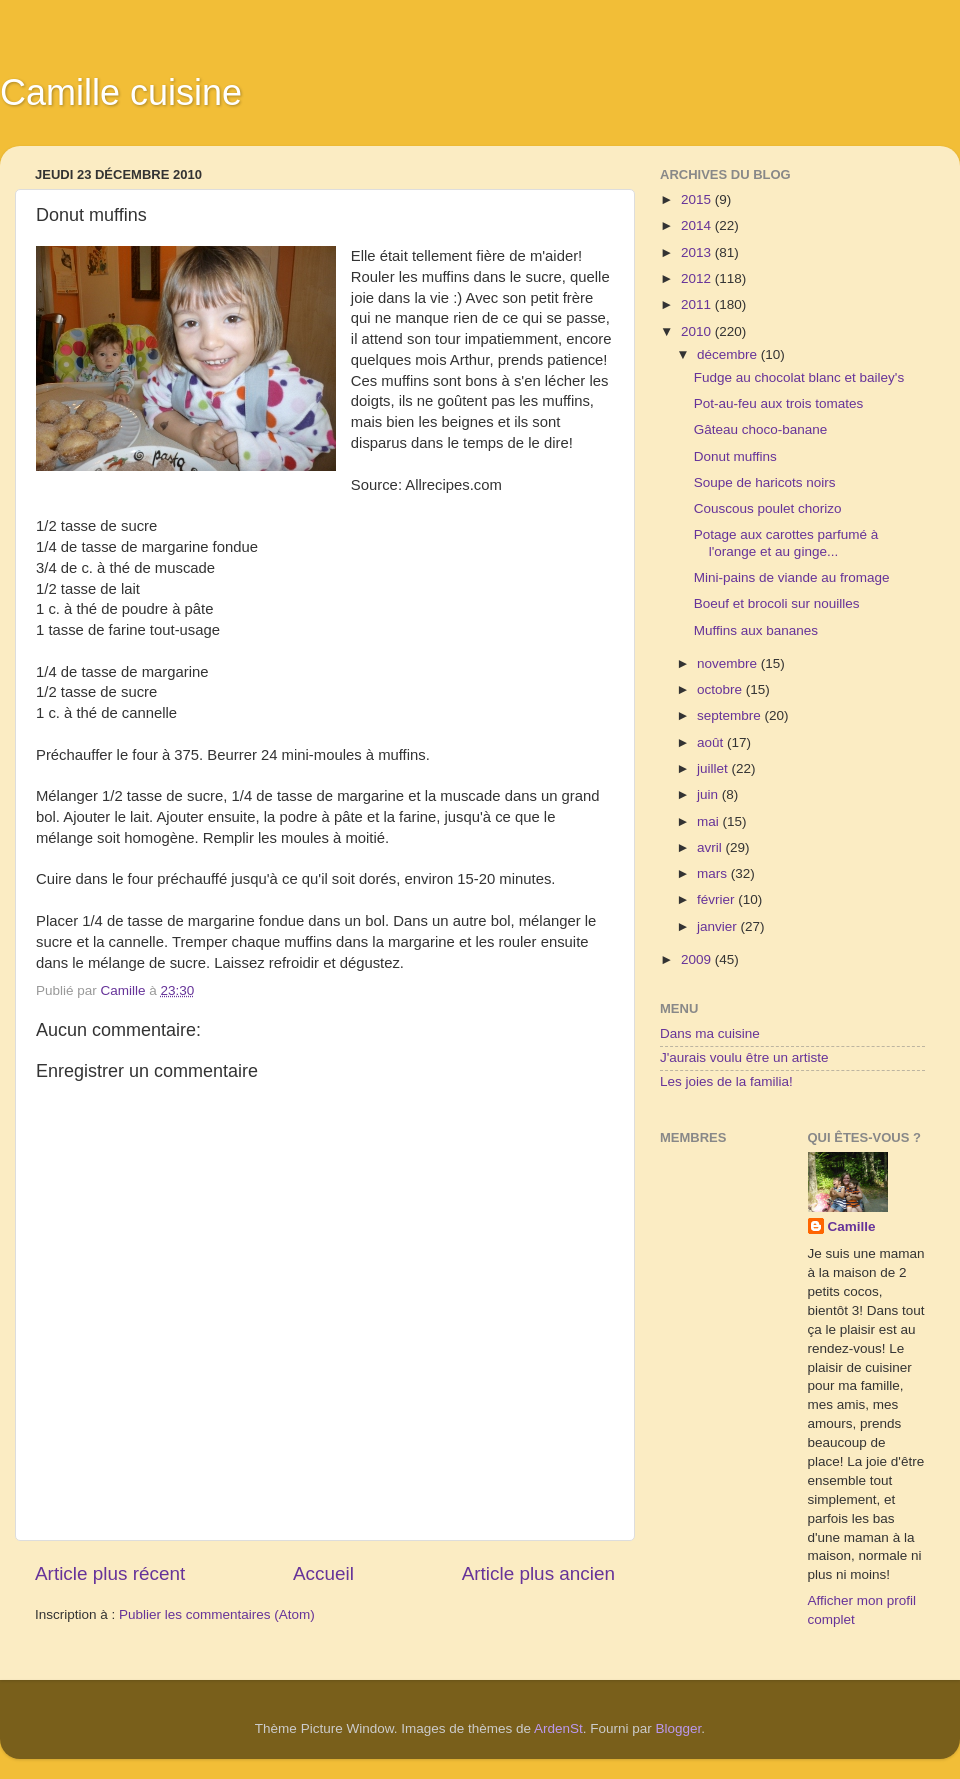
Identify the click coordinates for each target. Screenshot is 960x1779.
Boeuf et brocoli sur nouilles (777, 603)
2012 (698, 278)
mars (714, 873)
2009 (698, 959)
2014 (698, 225)
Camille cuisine (121, 92)
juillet (714, 768)
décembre (729, 354)
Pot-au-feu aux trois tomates (779, 403)
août (712, 742)
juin (709, 794)
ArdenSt (558, 1728)
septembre (731, 715)
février (717, 899)
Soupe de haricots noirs (765, 482)
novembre (729, 663)
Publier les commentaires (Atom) (217, 1614)
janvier (719, 926)
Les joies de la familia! (726, 1081)
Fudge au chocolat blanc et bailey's (799, 377)
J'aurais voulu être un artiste (744, 1057)
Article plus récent (110, 1573)
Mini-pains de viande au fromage (792, 577)
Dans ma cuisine (710, 1033)
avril (711, 847)
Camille (852, 1226)
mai (710, 821)
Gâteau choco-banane (761, 429)
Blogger (679, 1728)
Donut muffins (735, 456)
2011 (698, 304)
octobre (721, 689)
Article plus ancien (538, 1573)
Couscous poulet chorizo (768, 508)
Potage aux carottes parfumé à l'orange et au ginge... (786, 542)
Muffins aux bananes (756, 630)
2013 (698, 252)
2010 (698, 331)
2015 (698, 199)
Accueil (323, 1573)
